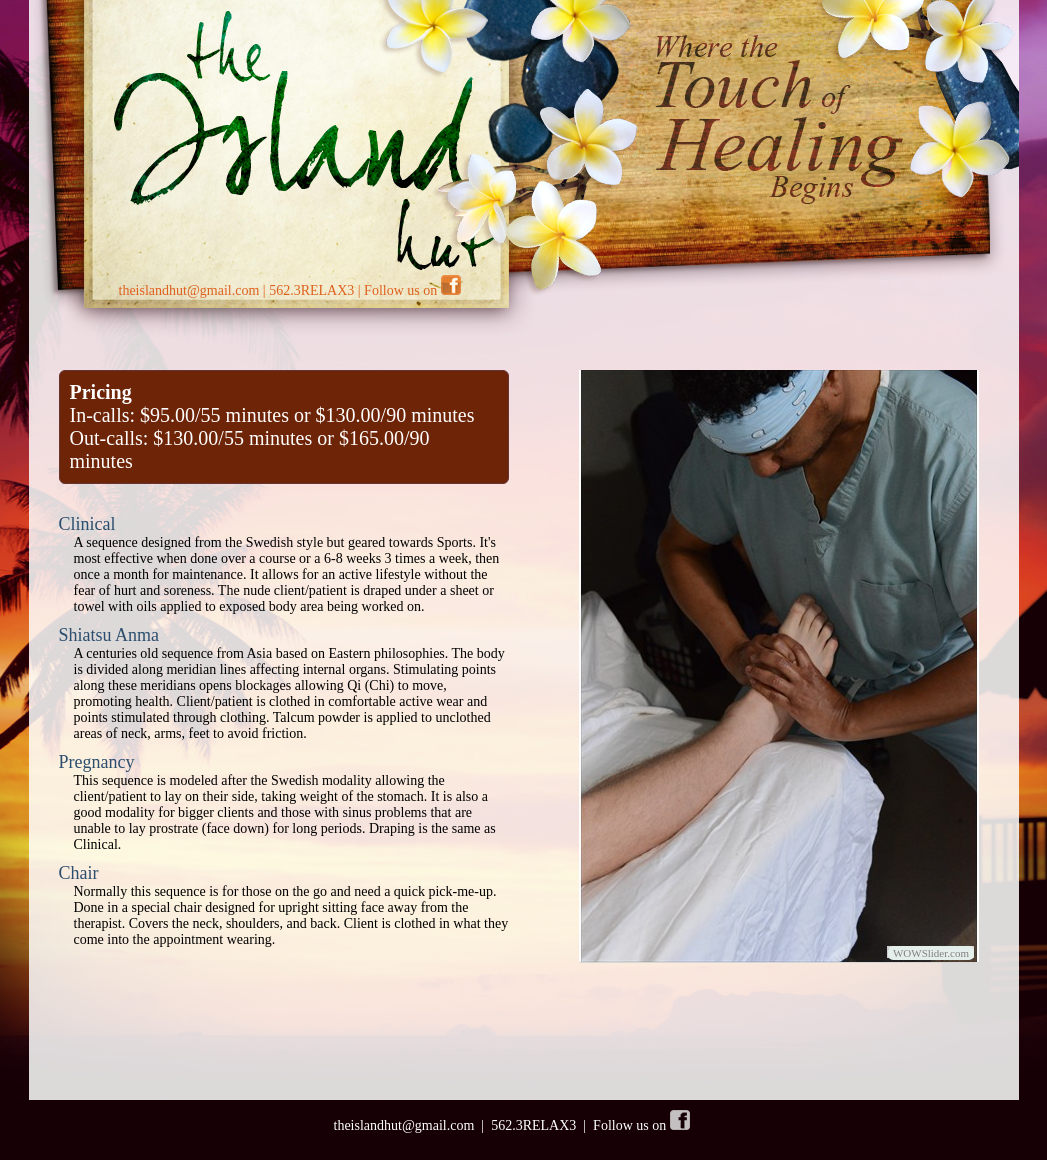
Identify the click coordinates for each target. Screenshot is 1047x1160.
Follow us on (412, 290)
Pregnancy (97, 762)
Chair (79, 873)
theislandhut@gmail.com (189, 290)
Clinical (87, 524)
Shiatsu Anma (109, 635)
